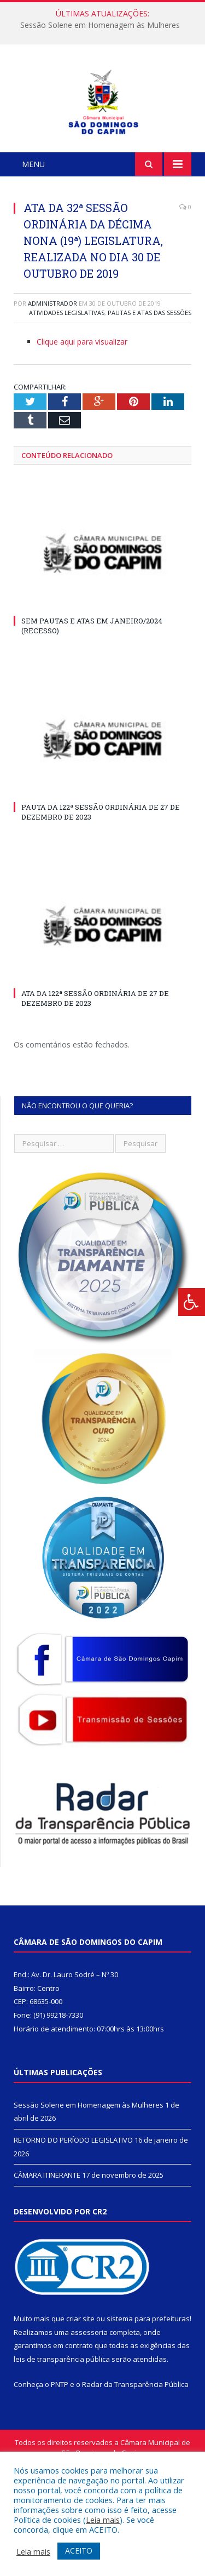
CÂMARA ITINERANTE (47, 2245)
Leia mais (103, 2519)
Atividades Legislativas (66, 383)
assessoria (89, 2402)
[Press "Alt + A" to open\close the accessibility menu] (191, 1302)
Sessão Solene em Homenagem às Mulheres (100, 25)
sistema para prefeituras (148, 2389)
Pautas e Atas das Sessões (149, 383)
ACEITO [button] (78, 2550)
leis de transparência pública (62, 2429)
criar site (80, 2389)
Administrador (52, 373)
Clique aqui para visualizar (82, 412)
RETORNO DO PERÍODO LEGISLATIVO (73, 2210)
